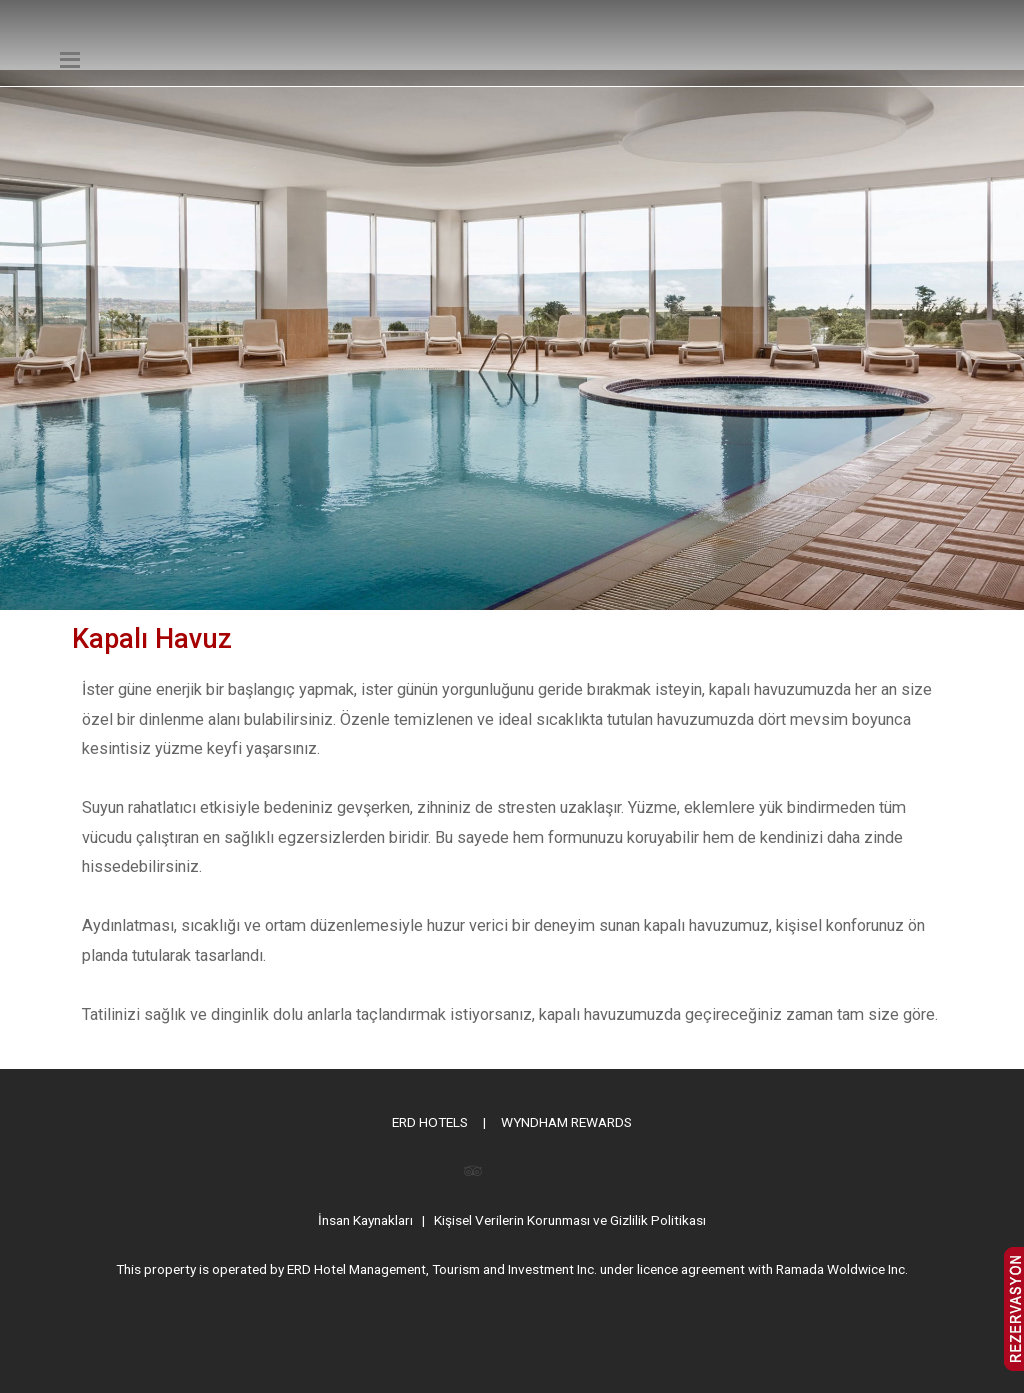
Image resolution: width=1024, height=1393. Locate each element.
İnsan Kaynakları (365, 1220)
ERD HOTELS (430, 1122)
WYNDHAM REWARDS (566, 1122)
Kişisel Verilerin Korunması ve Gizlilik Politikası (570, 1220)
